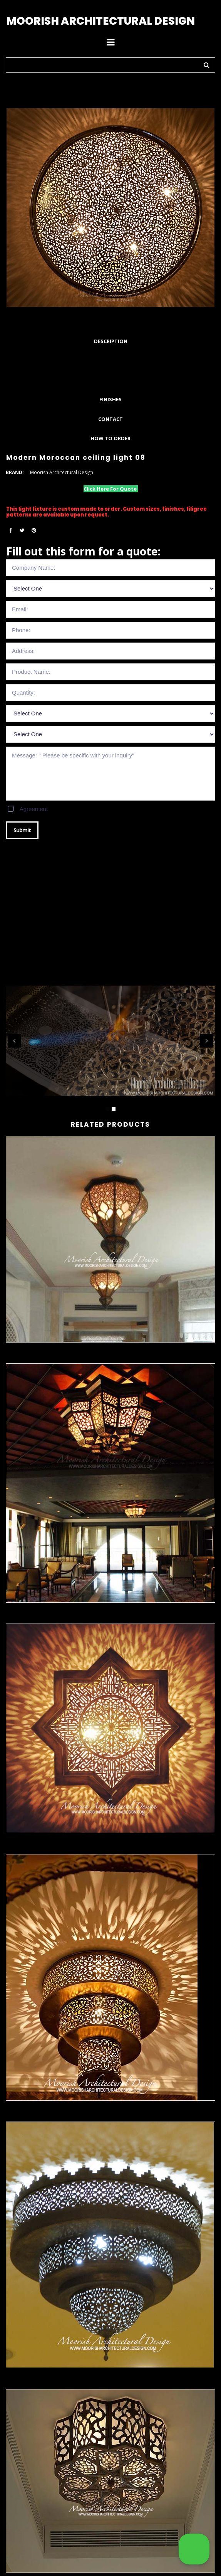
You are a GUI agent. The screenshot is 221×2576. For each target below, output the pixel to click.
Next (206, 1041)
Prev (14, 1041)
